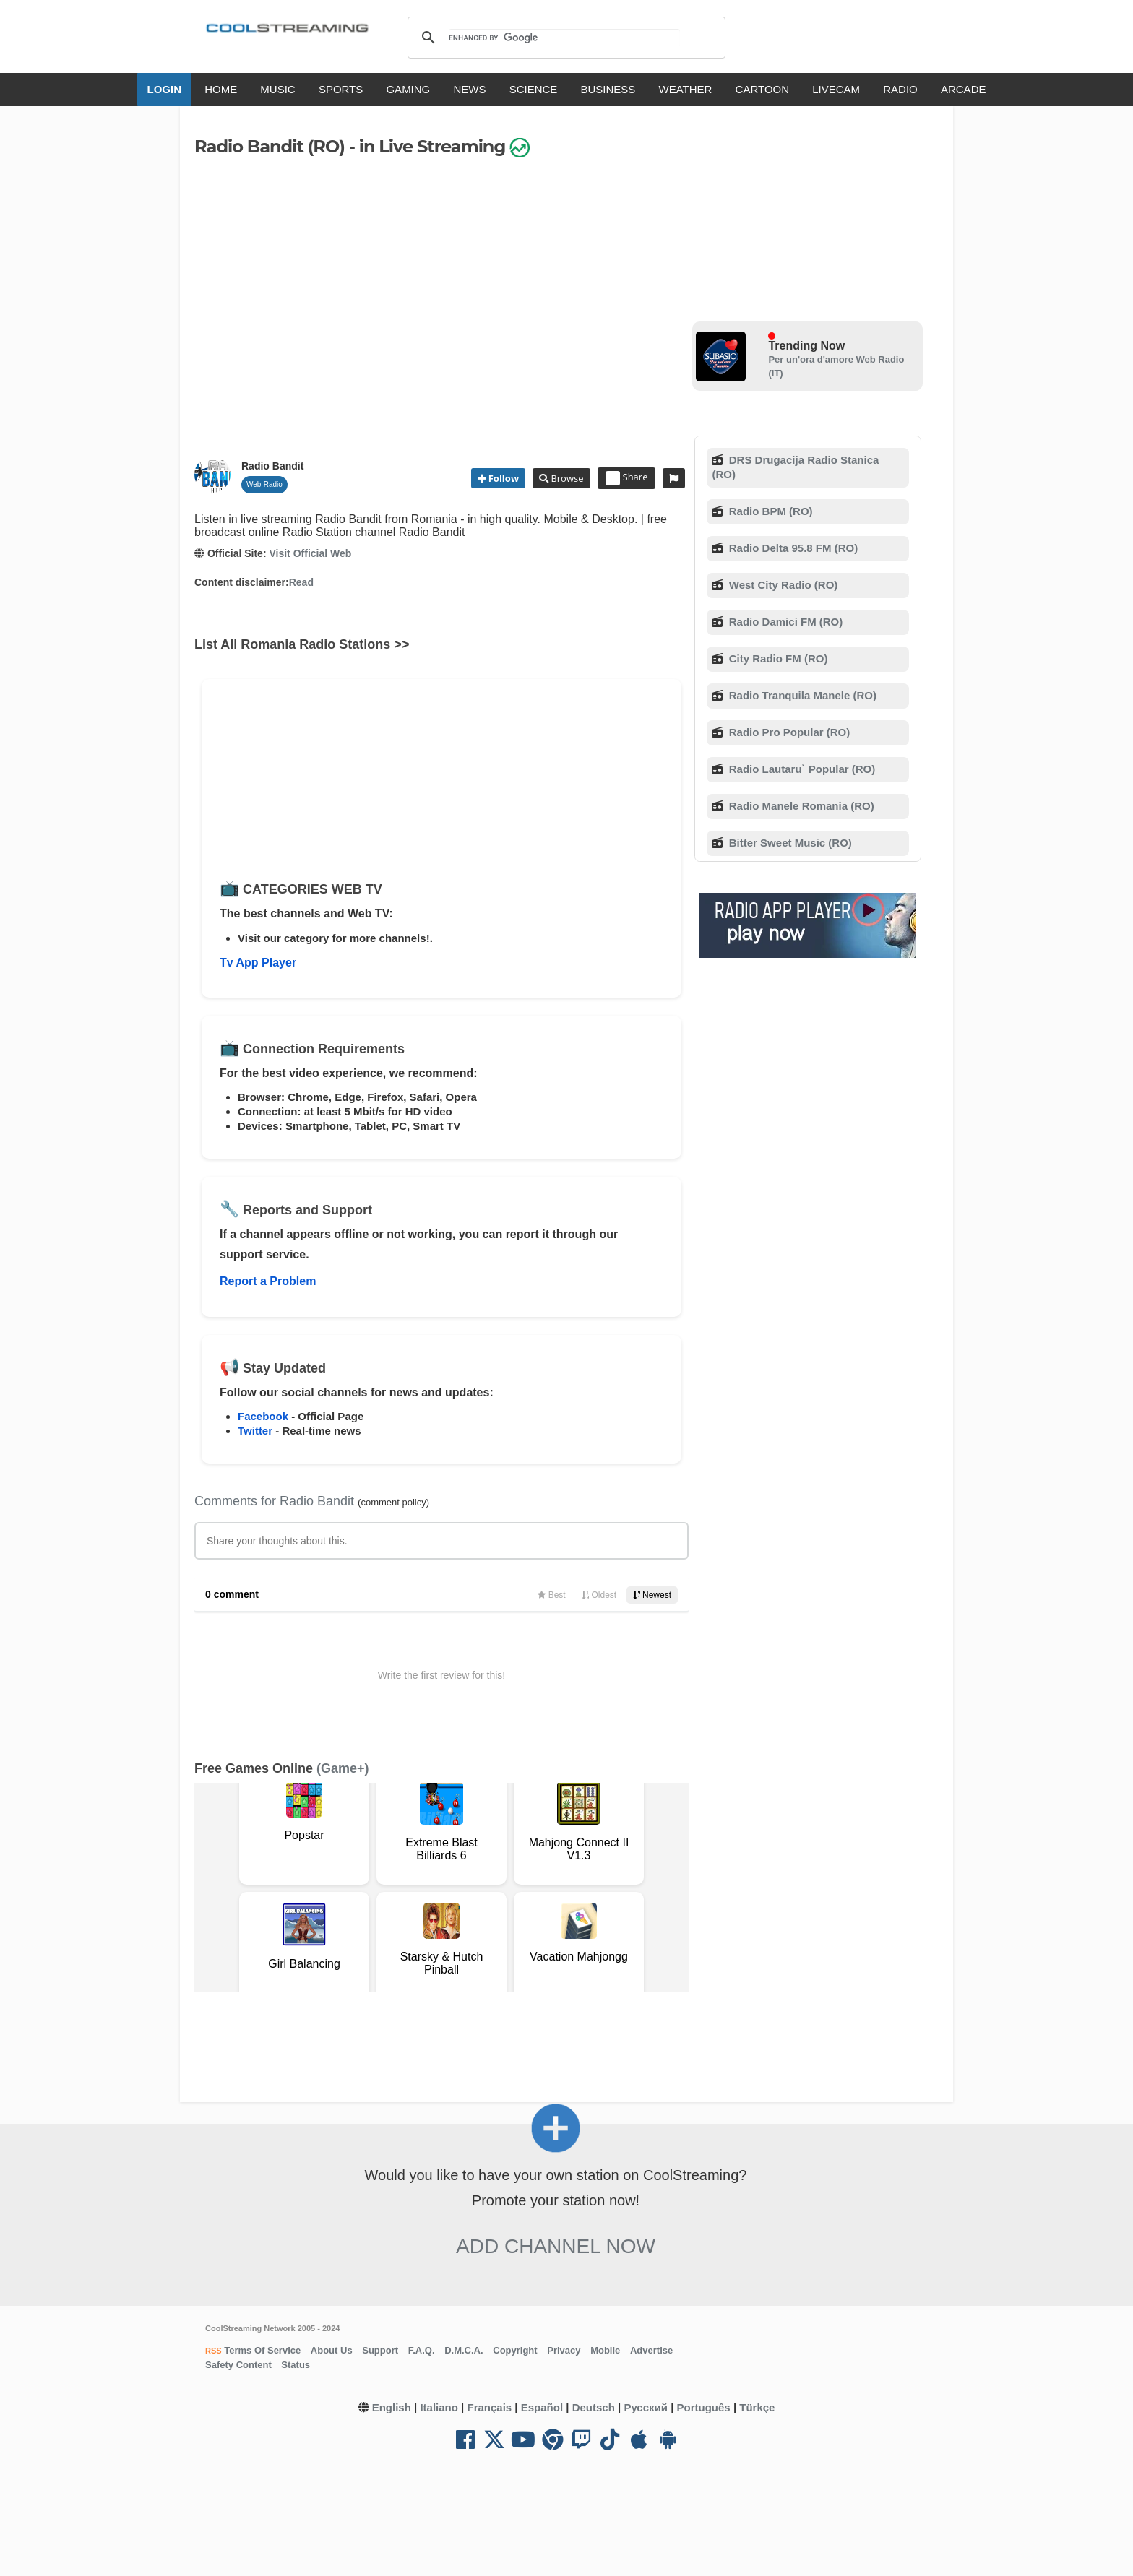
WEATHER (685, 89)
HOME (220, 89)
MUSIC (277, 89)
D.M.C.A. (463, 2350)
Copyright (515, 2350)
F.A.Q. (421, 2350)
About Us (332, 2350)
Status (295, 2364)
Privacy (563, 2350)
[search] (564, 37)
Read (301, 582)
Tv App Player (258, 962)
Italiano (439, 2407)
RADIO (900, 89)
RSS (213, 2350)
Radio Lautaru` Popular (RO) (801, 769)
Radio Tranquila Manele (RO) (801, 695)
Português (704, 2407)
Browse (565, 478)
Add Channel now (555, 2246)
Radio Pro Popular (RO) (788, 732)
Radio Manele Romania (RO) (800, 806)
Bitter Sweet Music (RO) (789, 843)
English (391, 2407)
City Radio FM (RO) (777, 658)
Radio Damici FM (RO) (784, 621)
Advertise (651, 2350)
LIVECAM (836, 89)
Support (380, 2350)
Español (542, 2407)
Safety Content (238, 2364)
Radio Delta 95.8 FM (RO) (792, 548)
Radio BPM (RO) (769, 511)
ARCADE (963, 89)
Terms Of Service (261, 2350)
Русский (646, 2407)
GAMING (408, 89)
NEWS (469, 89)
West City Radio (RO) (782, 585)
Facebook (263, 1416)
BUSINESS (608, 89)
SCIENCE (533, 89)
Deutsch (593, 2407)
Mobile (605, 2350)
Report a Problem (268, 1281)
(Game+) (342, 1768)
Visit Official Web (310, 553)
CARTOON (762, 89)
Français (489, 2407)
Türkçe (757, 2407)
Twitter (255, 1431)
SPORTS (341, 89)
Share (627, 478)
